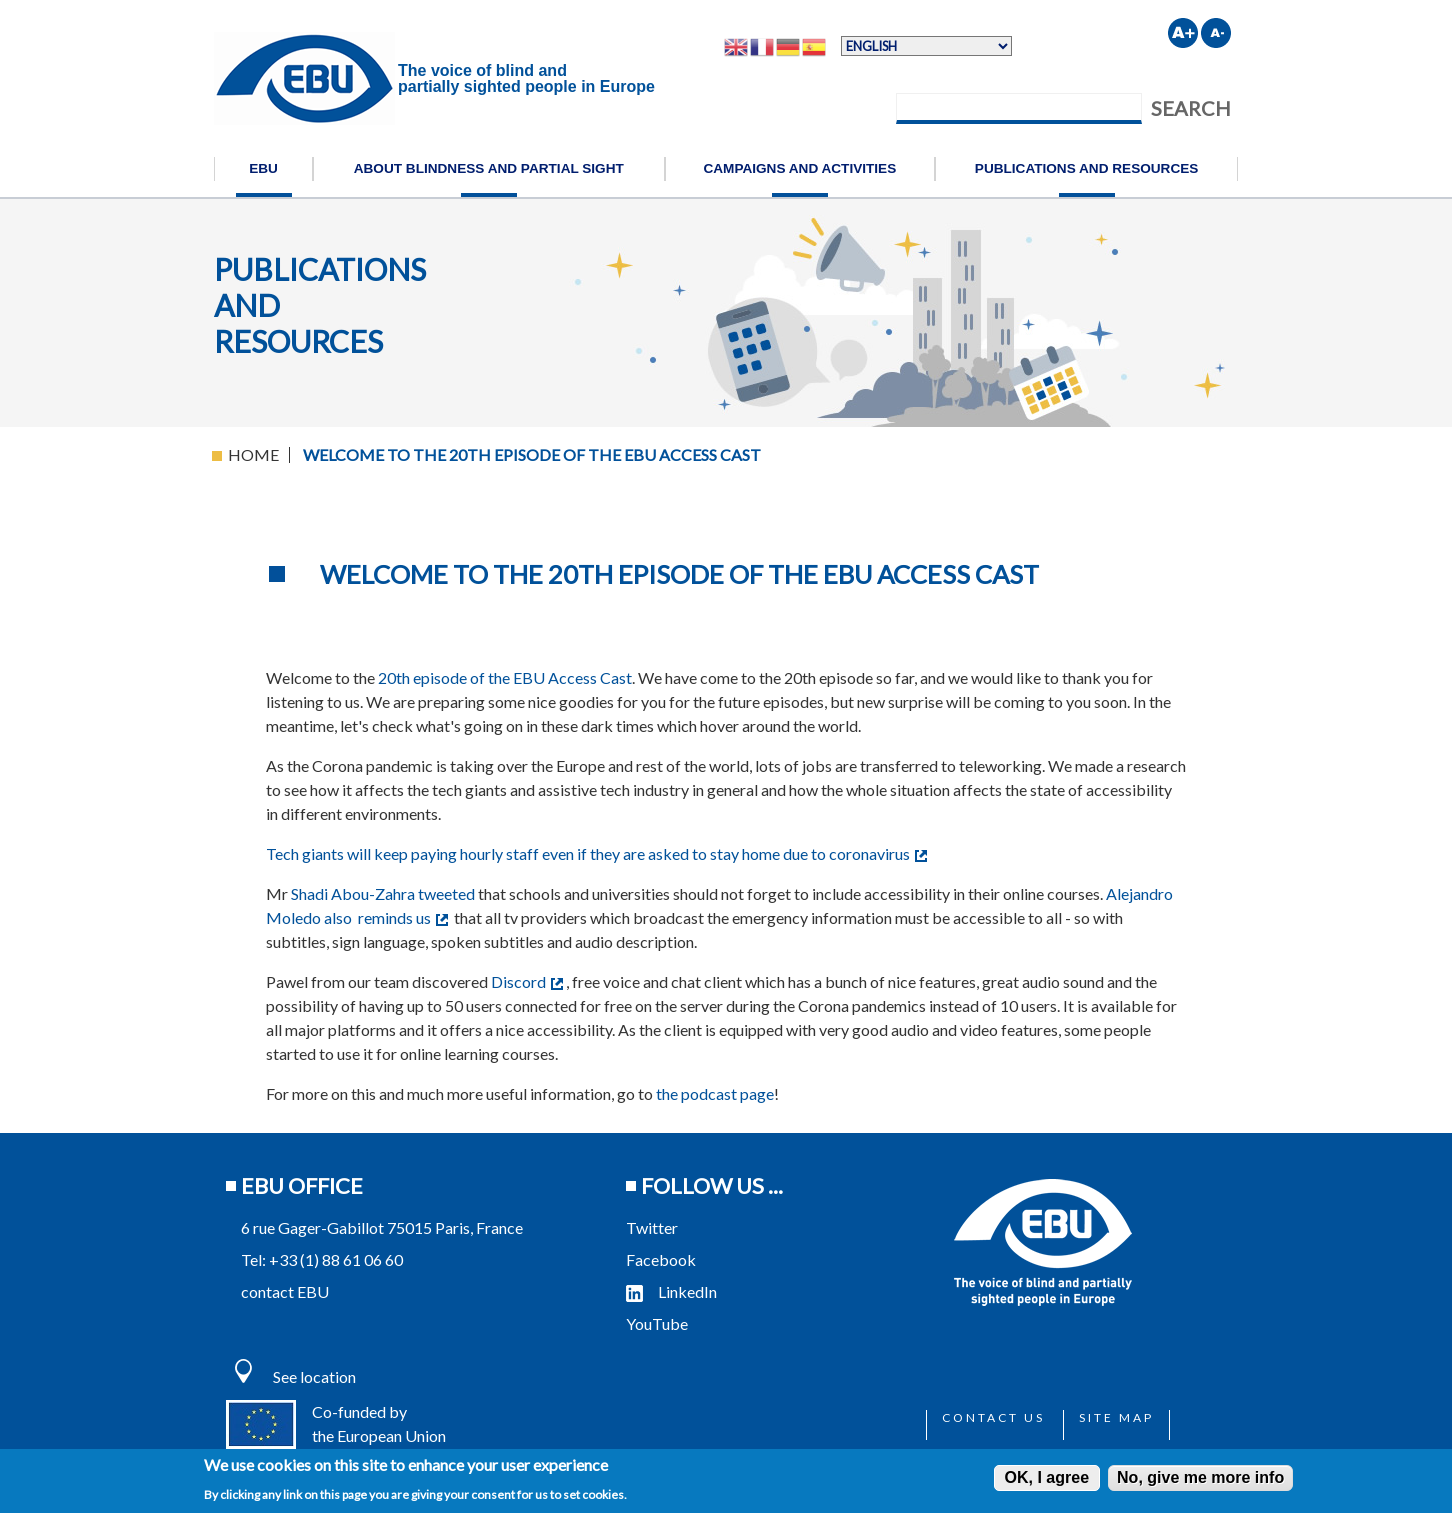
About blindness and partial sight (489, 168)
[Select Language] (926, 46)
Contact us (993, 1417)
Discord (527, 981)
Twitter (652, 1227)
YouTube (658, 1323)
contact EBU (285, 1291)
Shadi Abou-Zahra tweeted (383, 893)
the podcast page (715, 1093)
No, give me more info (1200, 1477)
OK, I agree (1047, 1477)
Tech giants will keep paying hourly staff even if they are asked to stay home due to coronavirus (596, 853)
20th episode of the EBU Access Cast (505, 677)
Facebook (661, 1259)
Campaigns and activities (799, 168)
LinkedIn (671, 1291)
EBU (263, 168)
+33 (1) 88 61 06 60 (336, 1259)
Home (253, 454)
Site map (1116, 1417)
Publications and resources (1087, 168)
